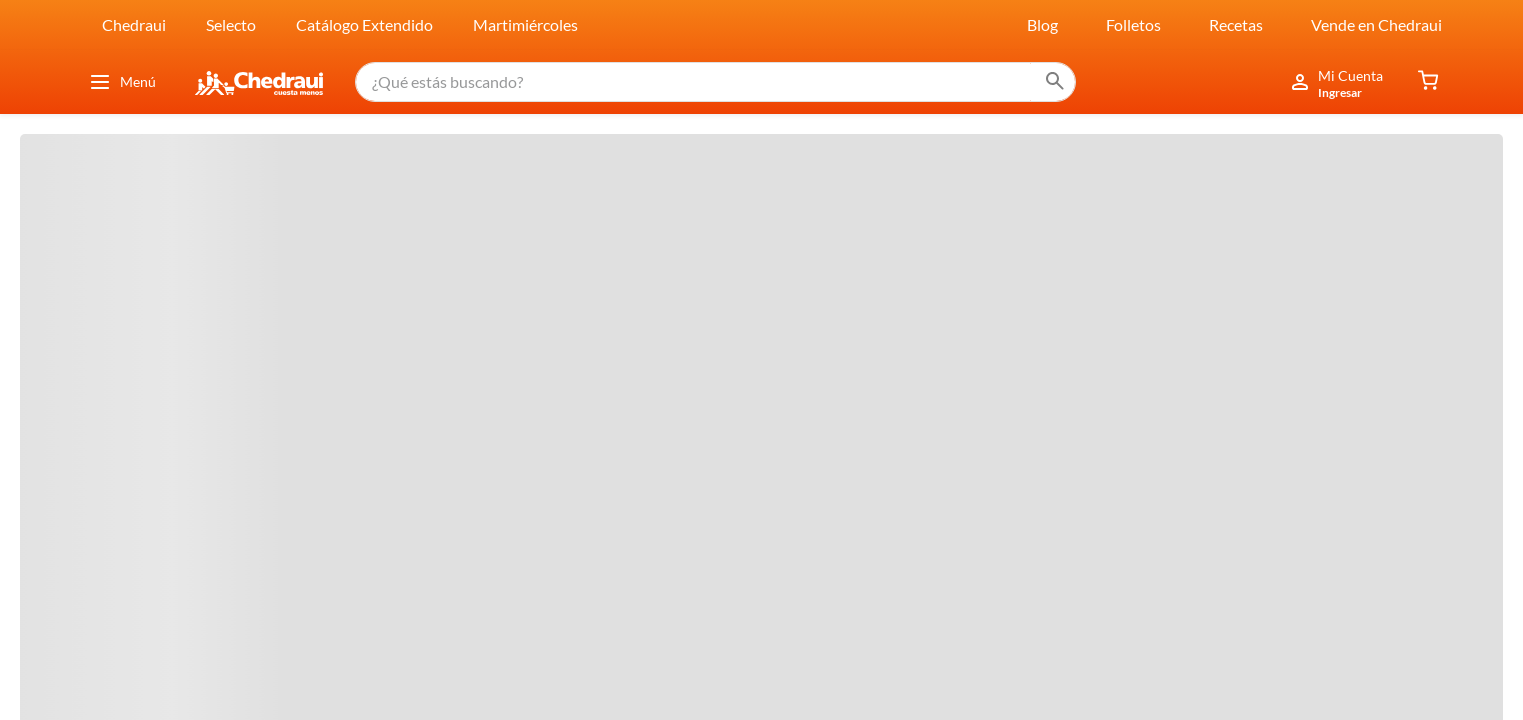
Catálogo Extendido (364, 24)
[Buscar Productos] (1055, 82)
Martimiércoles (525, 24)
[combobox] (715, 82)
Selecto (231, 24)
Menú (122, 82)
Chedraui (134, 24)
